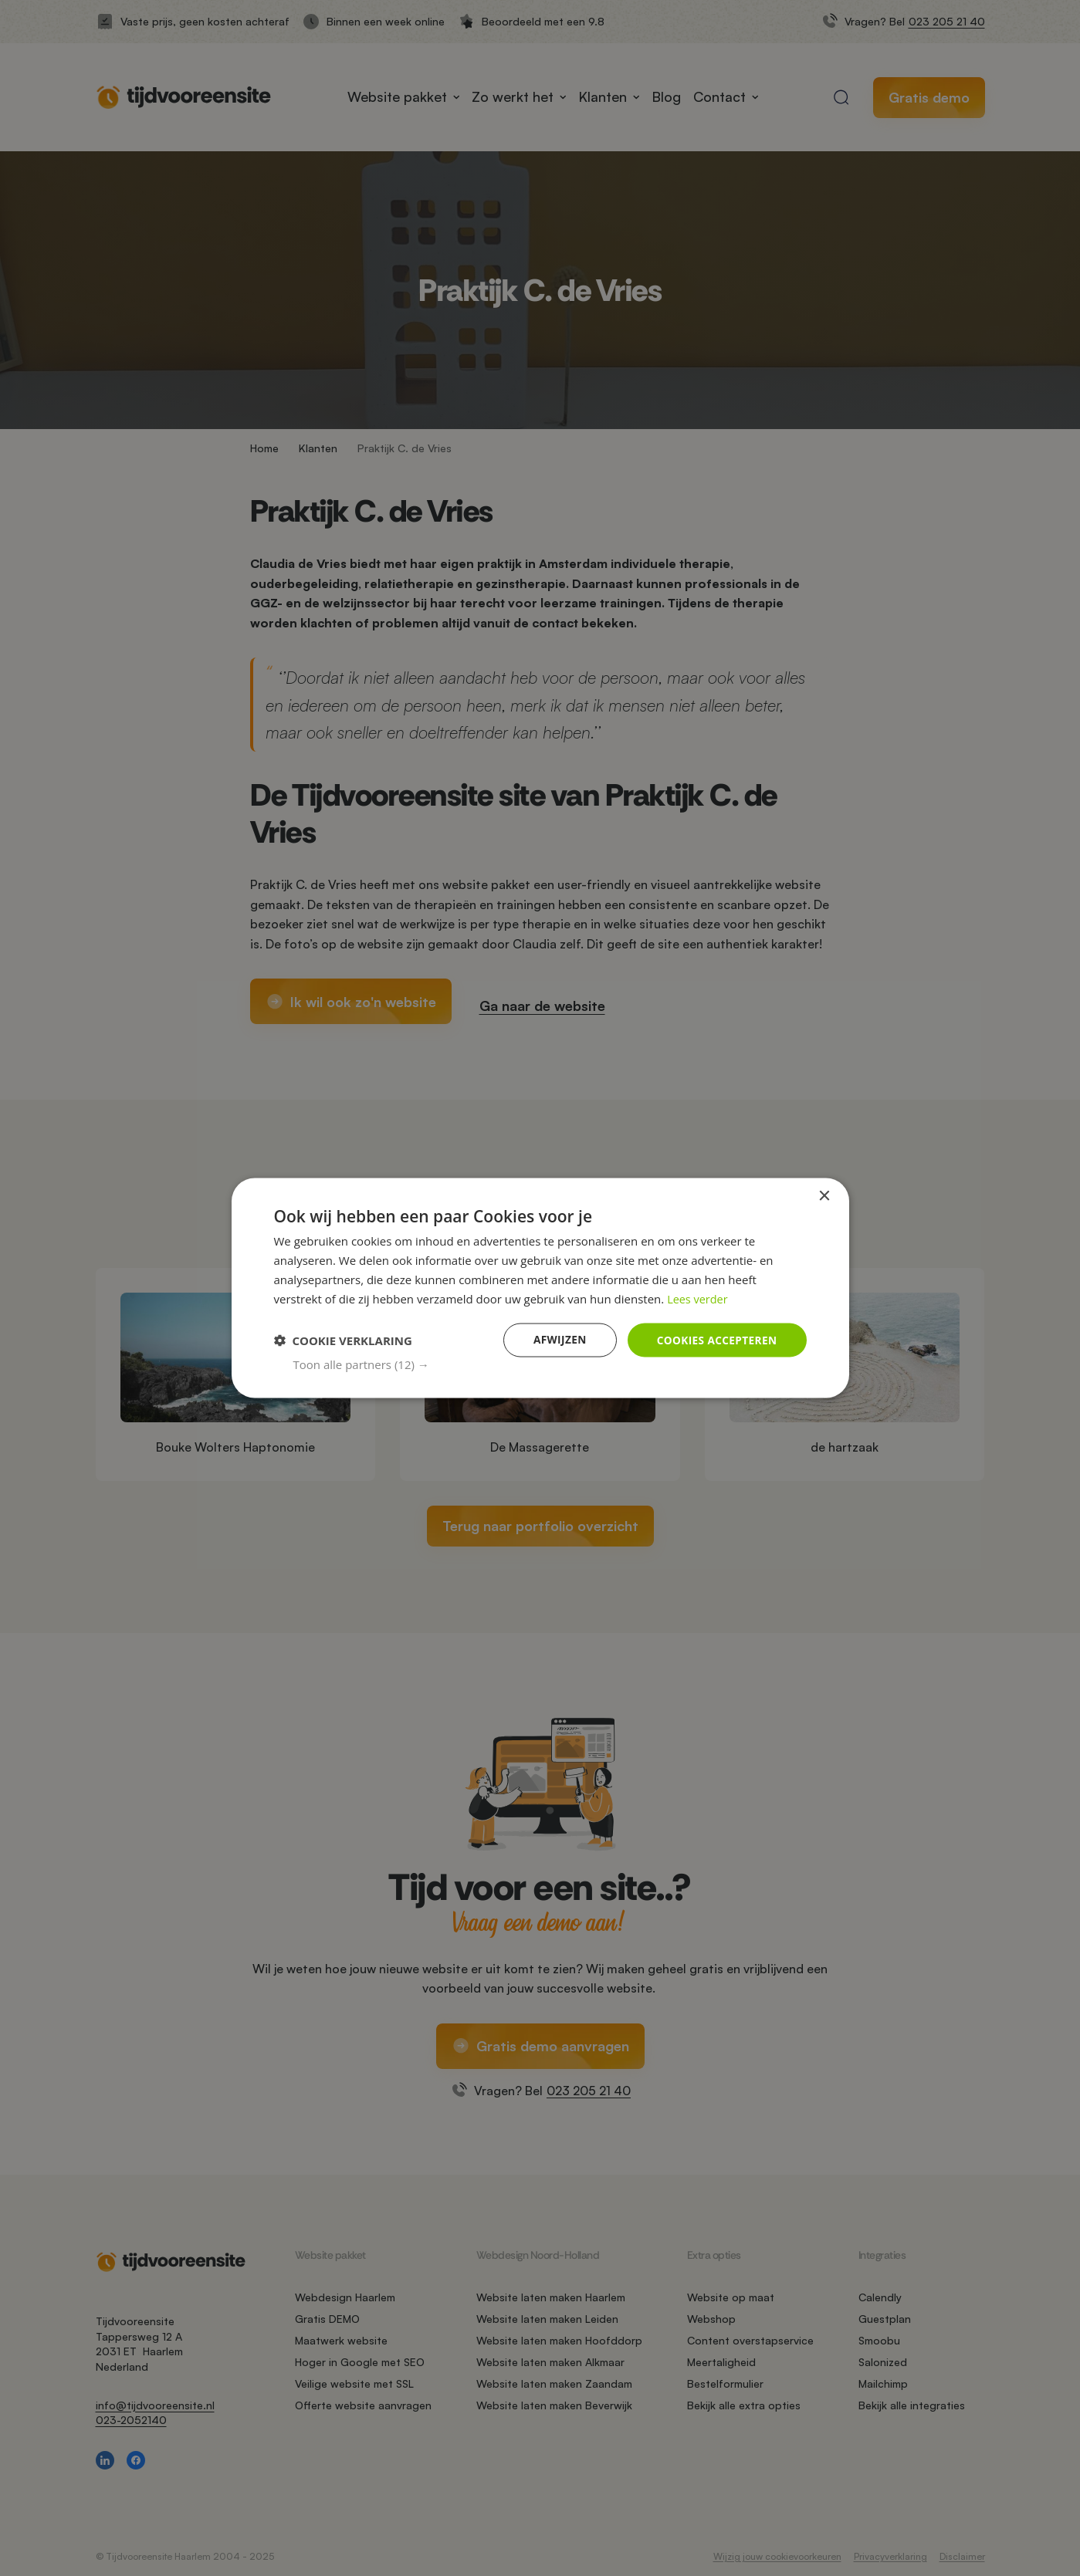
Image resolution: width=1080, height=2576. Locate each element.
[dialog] (540, 1288)
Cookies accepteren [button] (715, 1339)
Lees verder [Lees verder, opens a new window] (698, 1298)
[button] (550, 1364)
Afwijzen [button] (556, 1339)
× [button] (824, 1196)
